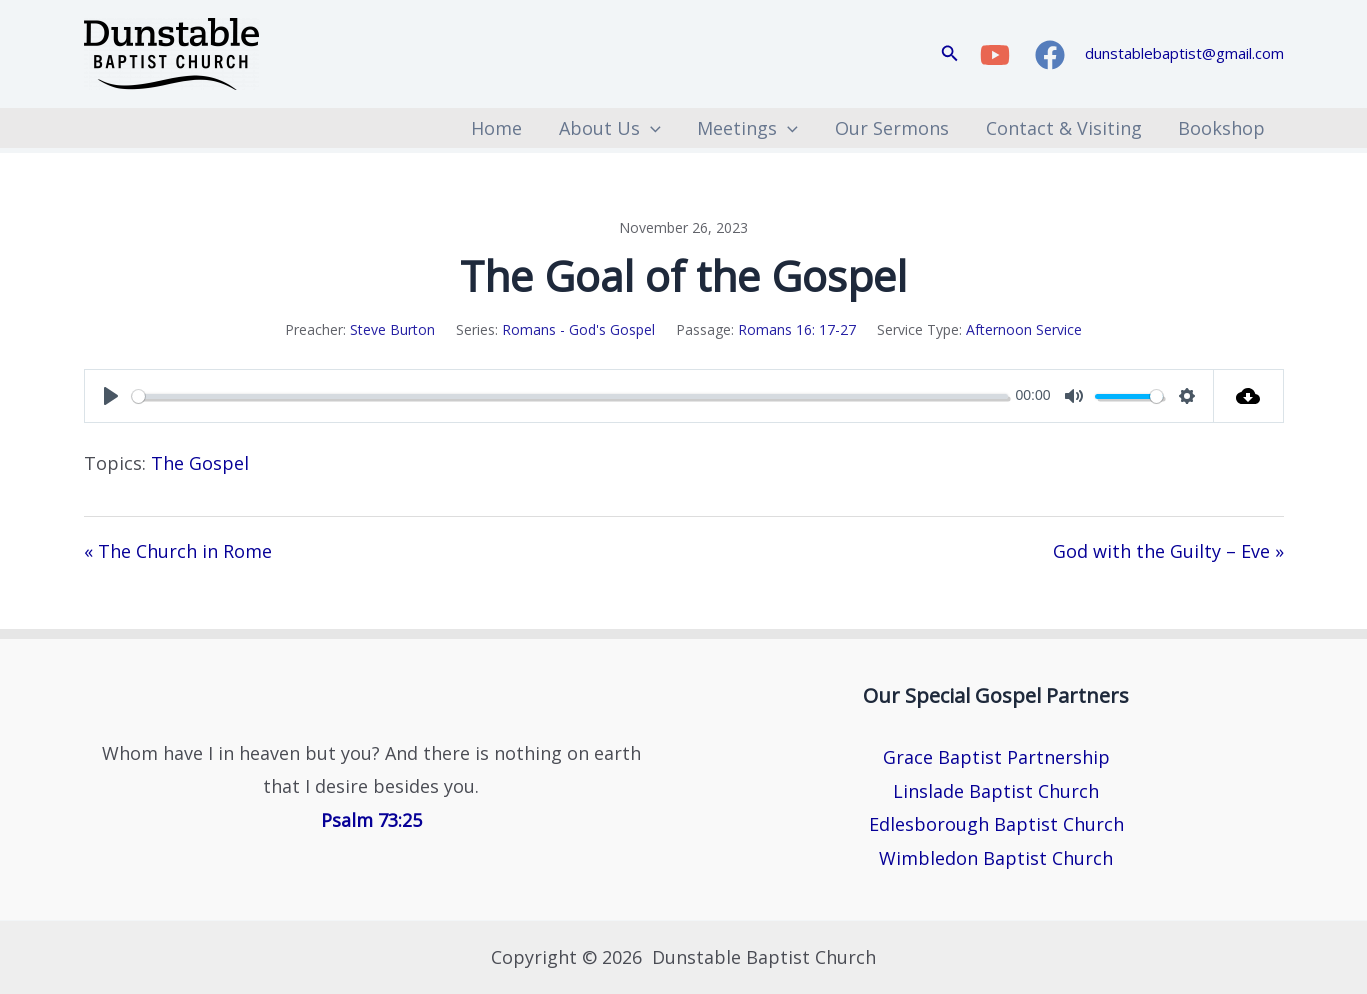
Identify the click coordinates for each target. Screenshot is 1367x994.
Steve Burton (392, 329)
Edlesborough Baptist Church (996, 824)
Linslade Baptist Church (996, 791)
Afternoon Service (1024, 329)
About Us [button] (613, 128)
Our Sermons (894, 128)
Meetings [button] (750, 128)
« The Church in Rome (178, 551)
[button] (950, 54)
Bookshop (1222, 128)
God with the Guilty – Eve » (1168, 551)
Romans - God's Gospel (578, 329)
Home (500, 128)
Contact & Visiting (1065, 128)
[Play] (111, 396)
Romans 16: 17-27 (797, 329)
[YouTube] (995, 55)
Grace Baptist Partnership (996, 757)
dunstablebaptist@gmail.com (1184, 53)
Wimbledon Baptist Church (996, 858)
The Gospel (200, 463)
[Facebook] (1050, 55)
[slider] (570, 396)
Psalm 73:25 (371, 820)
